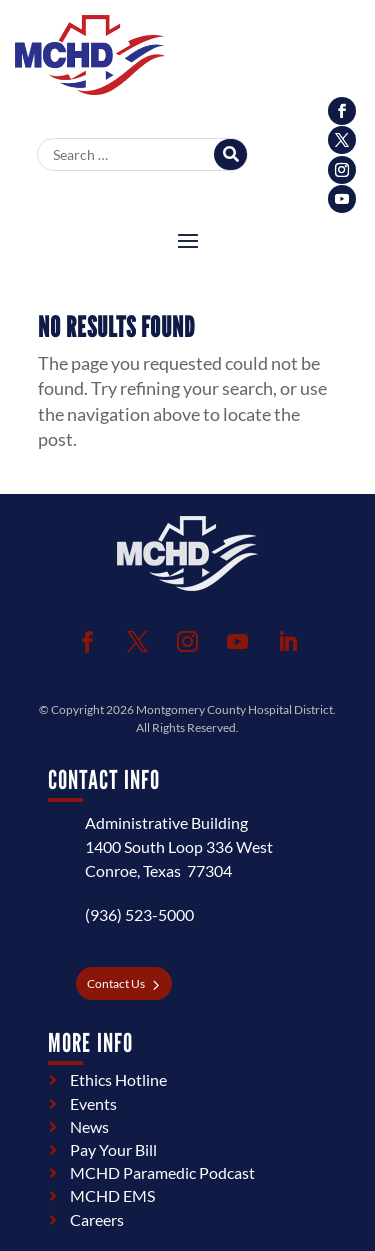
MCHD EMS (112, 1195)
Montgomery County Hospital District (234, 709)
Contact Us (116, 983)
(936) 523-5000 (139, 914)
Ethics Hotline (118, 1079)
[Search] (230, 154)
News (89, 1126)
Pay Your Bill (113, 1149)
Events (93, 1103)
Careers (97, 1219)
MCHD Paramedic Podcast (162, 1172)
